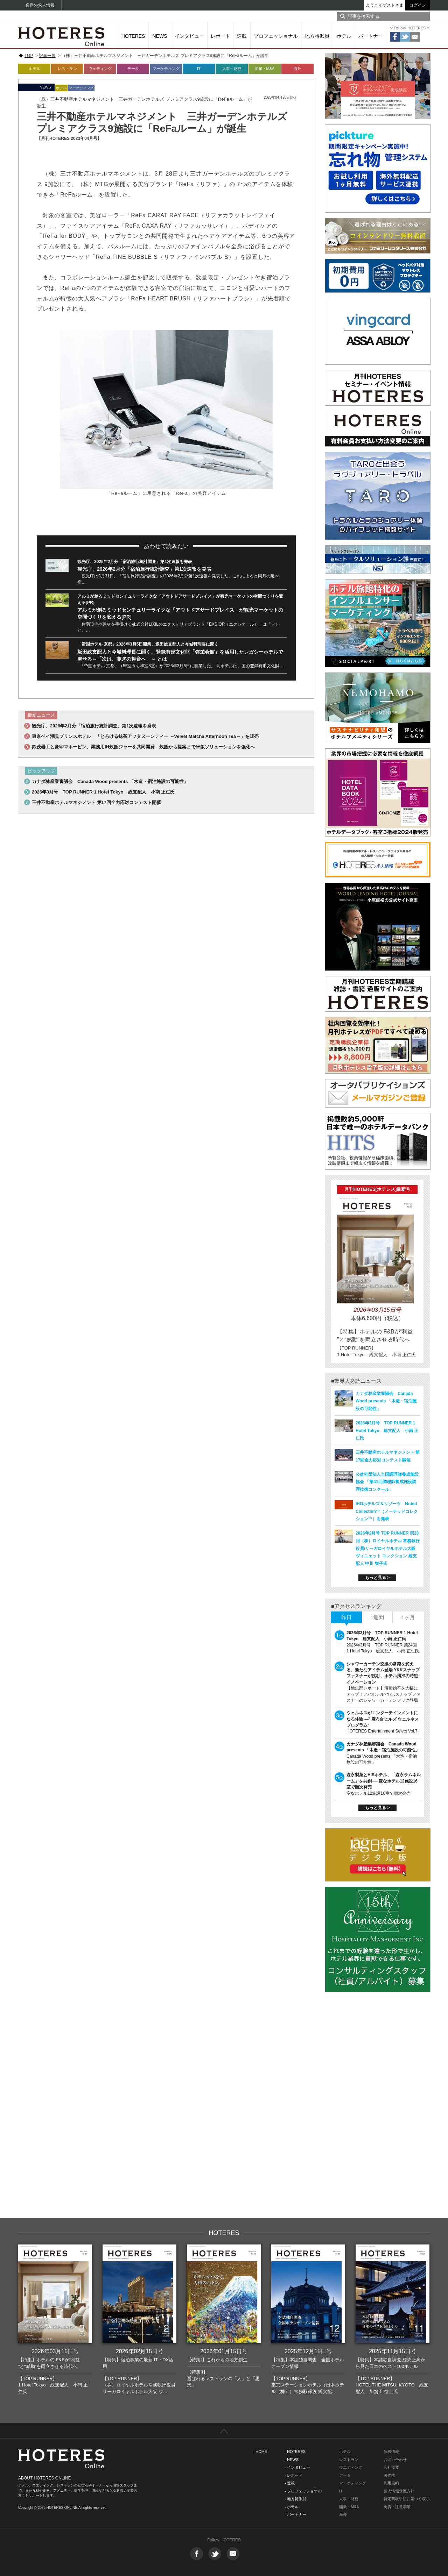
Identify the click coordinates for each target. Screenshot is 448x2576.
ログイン (417, 5)
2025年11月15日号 (392, 2351)
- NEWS (292, 2459)
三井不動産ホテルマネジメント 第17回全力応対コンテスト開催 (96, 802)
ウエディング (350, 2467)
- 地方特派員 (295, 2499)
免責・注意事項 (397, 2507)
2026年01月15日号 (223, 2351)
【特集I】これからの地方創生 (217, 2359)
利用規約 (391, 2483)
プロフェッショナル (276, 36)
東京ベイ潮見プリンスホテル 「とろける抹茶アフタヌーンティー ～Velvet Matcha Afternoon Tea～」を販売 (145, 736)
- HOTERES (295, 2451)
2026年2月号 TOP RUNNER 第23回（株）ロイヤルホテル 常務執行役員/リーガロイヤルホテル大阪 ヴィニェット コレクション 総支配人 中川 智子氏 (388, 1548)
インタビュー (189, 36)
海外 (297, 68)
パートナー (370, 36)
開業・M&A (265, 68)
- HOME (260, 2451)
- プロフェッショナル (303, 2491)
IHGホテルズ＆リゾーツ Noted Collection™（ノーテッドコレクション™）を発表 (387, 1511)
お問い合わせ (395, 2459)
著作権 (389, 2475)
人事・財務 (231, 68)
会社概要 (391, 2467)
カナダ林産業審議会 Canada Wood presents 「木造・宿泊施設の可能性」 (110, 781)
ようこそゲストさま (385, 5)
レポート (220, 36)
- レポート (293, 2475)
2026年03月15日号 (55, 2351)
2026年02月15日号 (139, 2351)
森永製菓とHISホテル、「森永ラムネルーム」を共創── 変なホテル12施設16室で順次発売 (383, 1780)
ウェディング (100, 68)
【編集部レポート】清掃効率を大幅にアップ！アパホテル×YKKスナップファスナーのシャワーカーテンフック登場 (383, 1694)
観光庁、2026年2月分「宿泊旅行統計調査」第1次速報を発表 (134, 561)
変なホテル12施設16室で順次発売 (378, 1793)
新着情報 (391, 2451)
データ (133, 68)
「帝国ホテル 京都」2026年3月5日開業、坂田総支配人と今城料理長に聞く (147, 644)
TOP (28, 55)
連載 (242, 36)
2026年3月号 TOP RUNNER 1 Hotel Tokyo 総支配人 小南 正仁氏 (103, 792)
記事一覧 (47, 55)
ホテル (344, 36)
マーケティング (166, 68)
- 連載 (290, 2483)
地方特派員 (317, 36)
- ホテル (292, 2507)
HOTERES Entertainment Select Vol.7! (382, 1731)
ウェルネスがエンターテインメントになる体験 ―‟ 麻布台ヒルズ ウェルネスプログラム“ (382, 1719)
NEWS (160, 36)
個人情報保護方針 (399, 2491)
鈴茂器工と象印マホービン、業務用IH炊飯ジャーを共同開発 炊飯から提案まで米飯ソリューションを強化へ (143, 746)
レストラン (67, 68)
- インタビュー (297, 2467)
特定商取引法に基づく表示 (407, 2499)
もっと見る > (377, 1577)
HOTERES (133, 36)
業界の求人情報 (40, 5)
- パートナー (295, 2514)
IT (199, 68)
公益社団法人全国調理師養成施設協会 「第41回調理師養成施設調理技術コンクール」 (387, 1482)
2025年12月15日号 (308, 2351)
